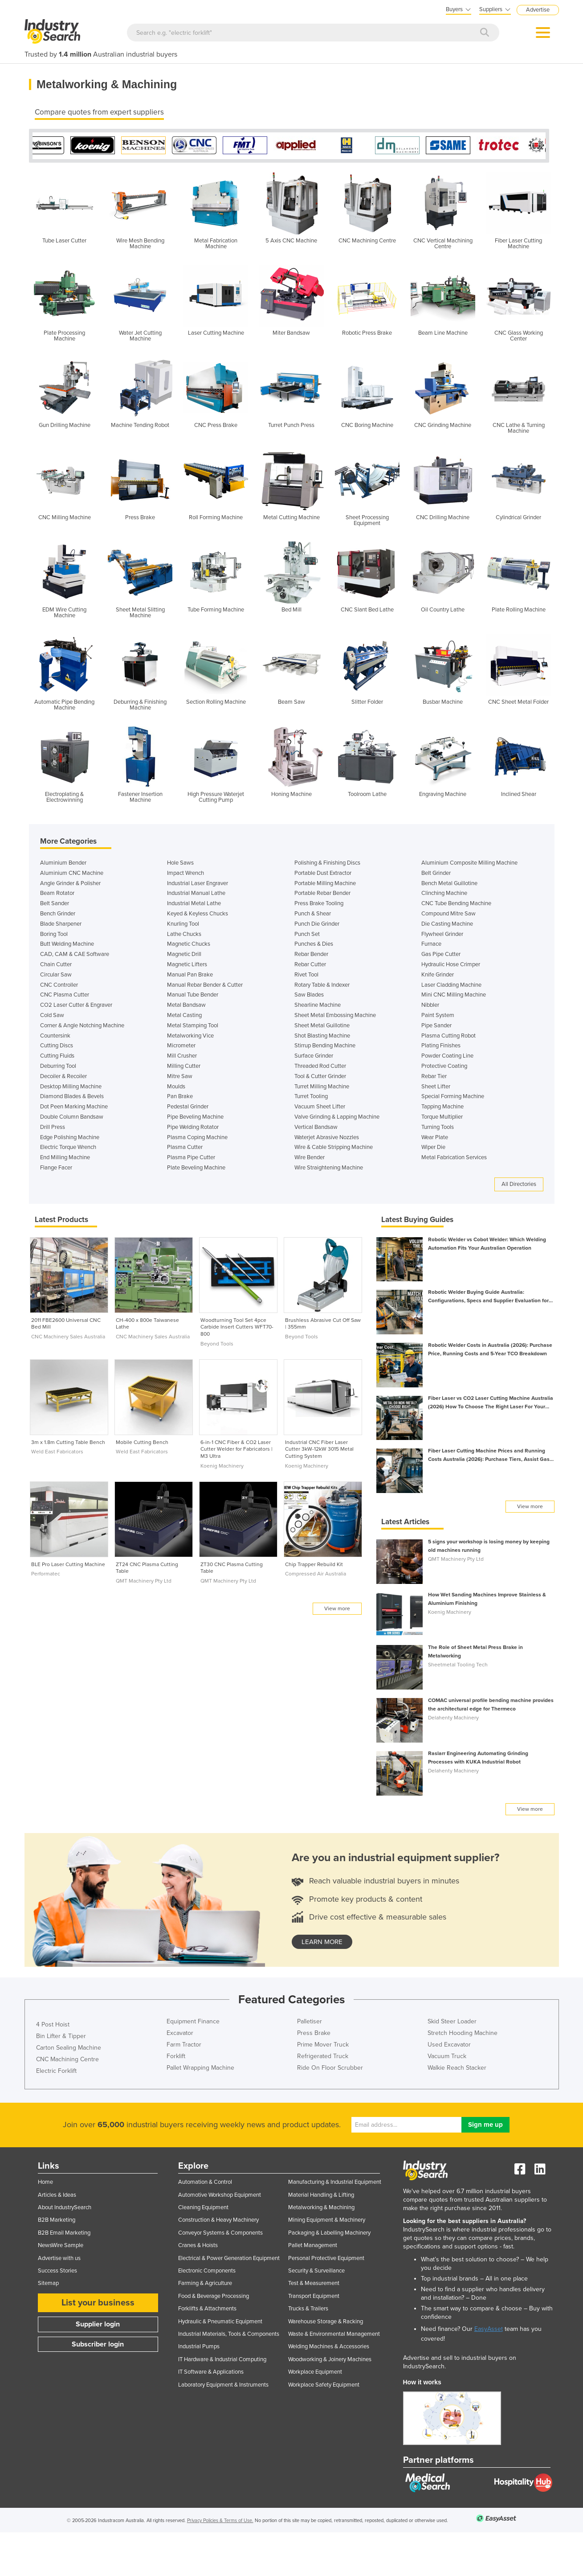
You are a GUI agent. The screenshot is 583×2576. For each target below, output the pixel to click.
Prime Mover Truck (323, 2044)
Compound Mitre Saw (448, 913)
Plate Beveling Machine (196, 1167)
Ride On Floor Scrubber (330, 2067)
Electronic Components (207, 2270)
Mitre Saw (179, 1076)
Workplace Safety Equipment (323, 2384)
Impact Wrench (185, 873)
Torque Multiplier (442, 1116)
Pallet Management (312, 2245)
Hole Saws (180, 862)
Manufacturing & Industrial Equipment (334, 2182)
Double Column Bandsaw (71, 1116)
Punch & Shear (312, 913)
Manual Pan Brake (190, 974)
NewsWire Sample (60, 2245)
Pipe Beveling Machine (195, 1116)
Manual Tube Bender (192, 994)
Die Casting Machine (447, 923)
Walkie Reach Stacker (457, 2067)
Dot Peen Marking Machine (74, 1106)
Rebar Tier (434, 1076)
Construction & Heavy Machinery (218, 2219)
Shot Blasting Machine (322, 1035)
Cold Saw (52, 1015)
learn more (322, 1942)
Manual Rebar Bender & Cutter (205, 985)
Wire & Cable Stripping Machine (333, 1147)
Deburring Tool (58, 1066)
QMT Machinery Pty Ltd (143, 1581)
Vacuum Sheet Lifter (319, 1106)
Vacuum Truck (447, 2056)
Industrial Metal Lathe (194, 903)
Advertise (538, 9)
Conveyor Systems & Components (220, 2232)
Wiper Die (433, 1147)
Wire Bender (309, 1157)
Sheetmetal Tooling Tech (458, 1664)
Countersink (55, 1035)
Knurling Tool (183, 923)
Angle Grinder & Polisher (70, 883)
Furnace (431, 944)
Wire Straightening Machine (328, 1167)
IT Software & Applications (211, 2371)
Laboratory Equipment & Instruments (223, 2384)
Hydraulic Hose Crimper (450, 964)
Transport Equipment (313, 2296)
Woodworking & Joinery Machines (329, 2359)
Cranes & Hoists (198, 2245)
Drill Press (52, 1127)
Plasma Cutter (185, 1147)
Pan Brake (180, 1096)
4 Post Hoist (52, 2024)
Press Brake (313, 2033)
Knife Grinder (437, 974)
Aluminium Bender (63, 862)
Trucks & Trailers (308, 2308)
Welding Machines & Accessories (328, 2346)
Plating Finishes (441, 1045)
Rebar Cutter (310, 964)
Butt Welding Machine (67, 944)
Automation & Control (205, 2182)
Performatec (45, 1574)
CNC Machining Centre (67, 2059)
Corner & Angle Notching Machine (82, 1025)
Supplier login (98, 2324)
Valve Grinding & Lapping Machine (336, 1116)
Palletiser (309, 2021)
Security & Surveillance (316, 2270)
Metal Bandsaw (186, 1005)
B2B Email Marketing (64, 2232)
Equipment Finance (193, 2021)
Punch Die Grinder (316, 923)
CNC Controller (59, 985)
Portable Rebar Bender (322, 893)
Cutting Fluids (57, 1055)
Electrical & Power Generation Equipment (229, 2258)
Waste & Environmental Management (334, 2334)
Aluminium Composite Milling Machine (469, 862)
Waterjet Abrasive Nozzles (326, 1137)
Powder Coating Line (447, 1055)
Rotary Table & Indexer (322, 985)
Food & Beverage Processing (213, 2296)
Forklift (176, 2056)
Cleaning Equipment (203, 2207)
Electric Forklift (56, 2071)
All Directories (518, 1184)
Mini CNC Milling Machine (453, 994)
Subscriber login (98, 2344)
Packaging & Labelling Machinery (329, 2232)
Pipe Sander (436, 1025)
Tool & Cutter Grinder (320, 1076)
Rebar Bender (311, 954)
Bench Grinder (57, 913)
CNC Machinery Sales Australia (68, 1336)
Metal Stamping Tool (192, 1025)
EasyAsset (488, 2329)
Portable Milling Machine (325, 883)
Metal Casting (184, 1015)
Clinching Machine (444, 893)
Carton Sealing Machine (68, 2047)
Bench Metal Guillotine (449, 883)
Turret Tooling (311, 1096)
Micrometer (181, 1045)
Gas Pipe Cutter (441, 954)
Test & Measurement (313, 2283)
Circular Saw (56, 974)
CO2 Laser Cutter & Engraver (76, 1005)
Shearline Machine (317, 1005)
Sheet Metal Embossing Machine (335, 1015)
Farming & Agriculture (205, 2283)
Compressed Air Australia (315, 1574)
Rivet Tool (306, 974)
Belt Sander (54, 903)
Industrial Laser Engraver (197, 883)
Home (45, 2182)
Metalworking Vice (190, 1035)
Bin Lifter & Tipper (61, 2036)
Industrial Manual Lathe (196, 893)
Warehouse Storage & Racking (325, 2321)
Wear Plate (434, 1137)
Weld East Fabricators (57, 1451)
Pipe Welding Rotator (193, 1127)
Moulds (176, 1086)
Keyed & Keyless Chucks (197, 913)
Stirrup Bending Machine (324, 1045)
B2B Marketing (56, 2219)
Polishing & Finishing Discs (327, 862)
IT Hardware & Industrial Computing (222, 2359)
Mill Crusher (182, 1055)
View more (337, 1608)
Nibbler (430, 1005)
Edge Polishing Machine (69, 1137)
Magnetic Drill (184, 954)
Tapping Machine (442, 1106)
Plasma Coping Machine (197, 1137)
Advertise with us (59, 2258)
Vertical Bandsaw (316, 1127)
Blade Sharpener (61, 923)
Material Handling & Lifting (321, 2195)
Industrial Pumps (199, 2346)
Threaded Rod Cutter (320, 1066)
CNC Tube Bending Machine (456, 903)
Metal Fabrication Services (454, 1157)
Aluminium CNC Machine (71, 873)
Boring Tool (54, 934)
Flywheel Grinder (442, 934)
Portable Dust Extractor (322, 873)
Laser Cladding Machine (451, 985)
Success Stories (57, 2270)
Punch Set (307, 934)
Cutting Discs (56, 1045)
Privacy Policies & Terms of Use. (220, 2520)
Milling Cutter (183, 1066)
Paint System (437, 1015)
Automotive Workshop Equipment (219, 2195)
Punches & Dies (313, 944)
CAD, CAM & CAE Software (74, 954)
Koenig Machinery (222, 1466)
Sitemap (48, 2283)
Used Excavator (449, 2044)
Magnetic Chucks (188, 944)
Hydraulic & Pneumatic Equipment (220, 2321)
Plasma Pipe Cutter (191, 1157)
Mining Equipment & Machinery (326, 2219)
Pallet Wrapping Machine (200, 2067)
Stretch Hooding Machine (462, 2033)
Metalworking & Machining (321, 2207)
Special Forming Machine (452, 1096)
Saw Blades (309, 994)
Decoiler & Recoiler (63, 1076)
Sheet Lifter (435, 1086)
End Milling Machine (65, 1157)
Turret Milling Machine (321, 1086)
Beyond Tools (216, 1344)
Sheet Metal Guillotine (322, 1025)
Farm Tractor (184, 2044)
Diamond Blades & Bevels (72, 1096)
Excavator (180, 2033)
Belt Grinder (436, 873)
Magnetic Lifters (187, 964)
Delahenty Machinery (453, 1718)
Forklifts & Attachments (207, 2308)
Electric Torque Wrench (68, 1147)
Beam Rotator (57, 893)
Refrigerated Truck (322, 2056)
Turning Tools (437, 1127)
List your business (98, 2302)
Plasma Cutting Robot (448, 1035)
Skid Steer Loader (452, 2021)
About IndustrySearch (64, 2207)
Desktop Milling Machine (71, 1086)
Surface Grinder (313, 1055)
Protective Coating (444, 1066)
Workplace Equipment (315, 2371)
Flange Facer (56, 1167)
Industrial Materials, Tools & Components (228, 2334)
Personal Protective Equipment (326, 2258)
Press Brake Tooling (318, 903)
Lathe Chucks (184, 934)
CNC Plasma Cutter (64, 994)
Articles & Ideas (57, 2195)
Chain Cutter (56, 964)
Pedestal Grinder (187, 1106)
